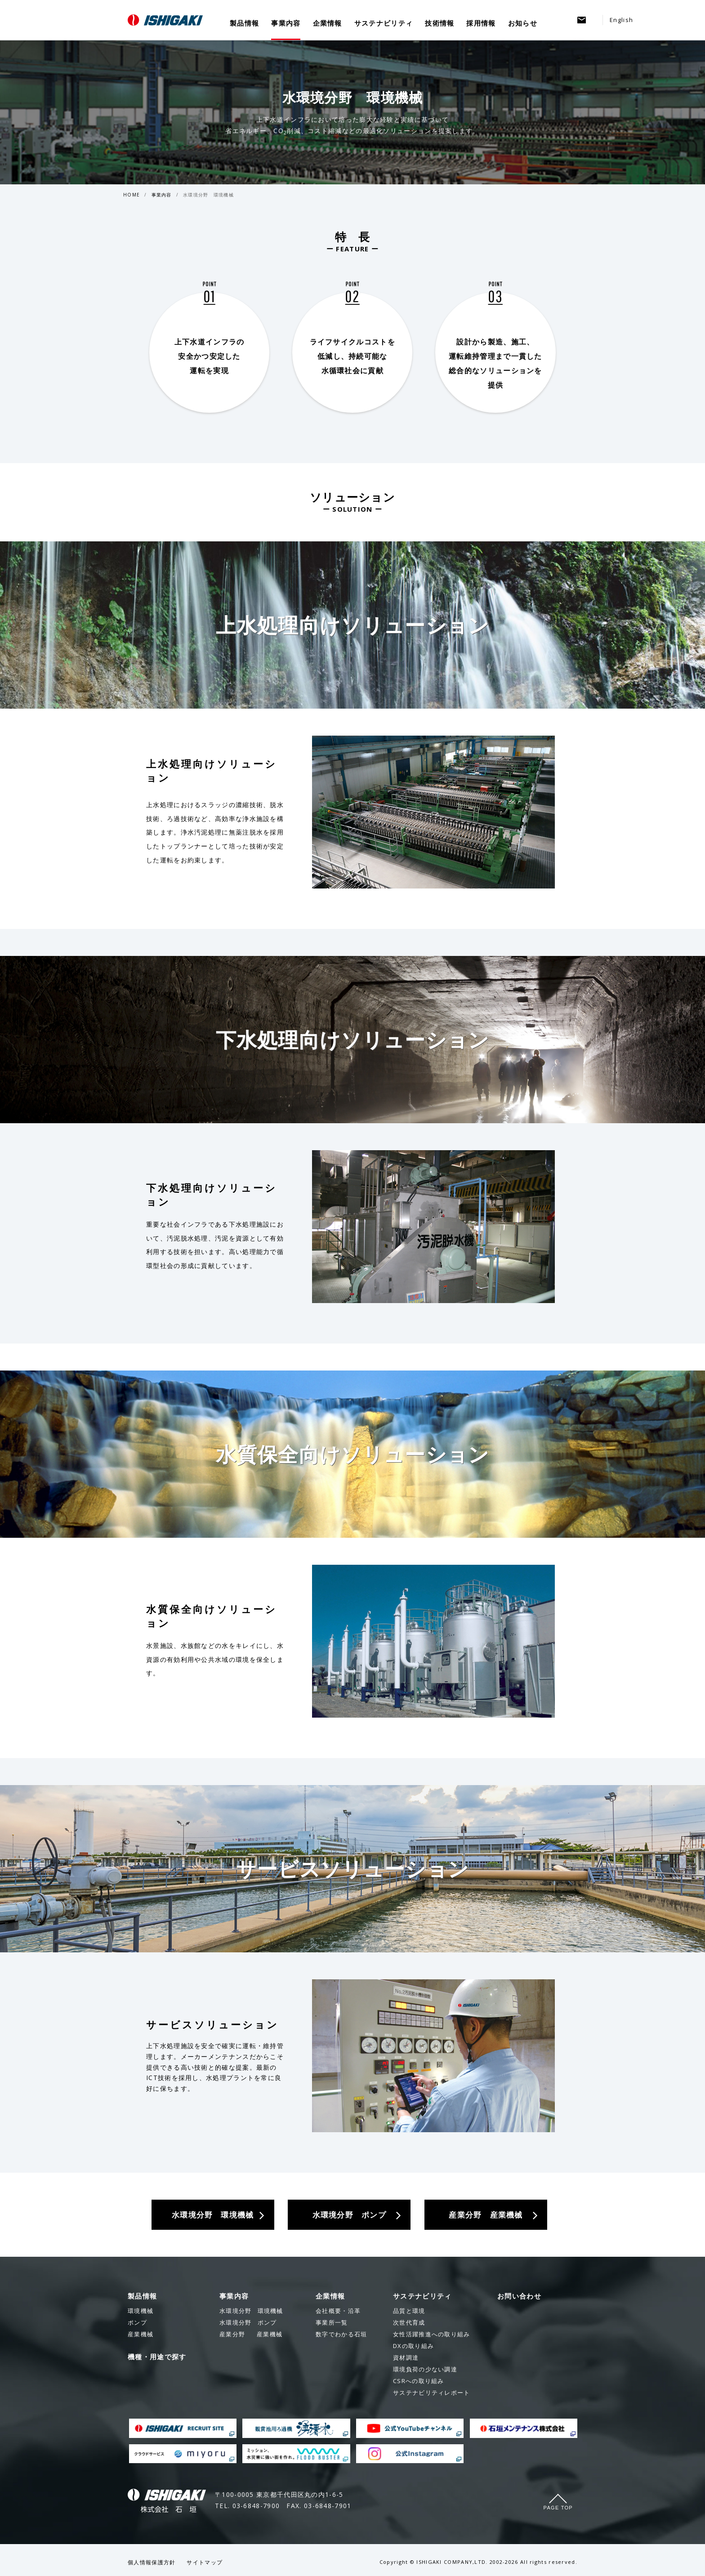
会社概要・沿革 (338, 2311)
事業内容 (285, 23)
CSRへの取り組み (418, 2381)
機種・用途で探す (157, 2356)
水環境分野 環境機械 (208, 195)
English (621, 20)
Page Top (558, 2507)
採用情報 (480, 23)
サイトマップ (205, 2562)
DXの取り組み (413, 2346)
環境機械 (251, 2311)
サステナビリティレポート (431, 2392)
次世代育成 (409, 2322)
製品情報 (244, 23)
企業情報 (327, 23)
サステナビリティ (383, 23)
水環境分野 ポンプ (349, 2215)
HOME (131, 195)
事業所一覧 (332, 2322)
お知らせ (522, 23)
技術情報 (439, 23)
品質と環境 (409, 2311)
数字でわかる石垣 (341, 2334)
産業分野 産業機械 (486, 2215)
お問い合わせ (519, 2295)
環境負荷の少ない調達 (425, 2369)
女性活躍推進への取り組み (431, 2334)
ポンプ (248, 2322)
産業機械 (250, 2334)
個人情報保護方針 (151, 2562)
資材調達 (406, 2357)
